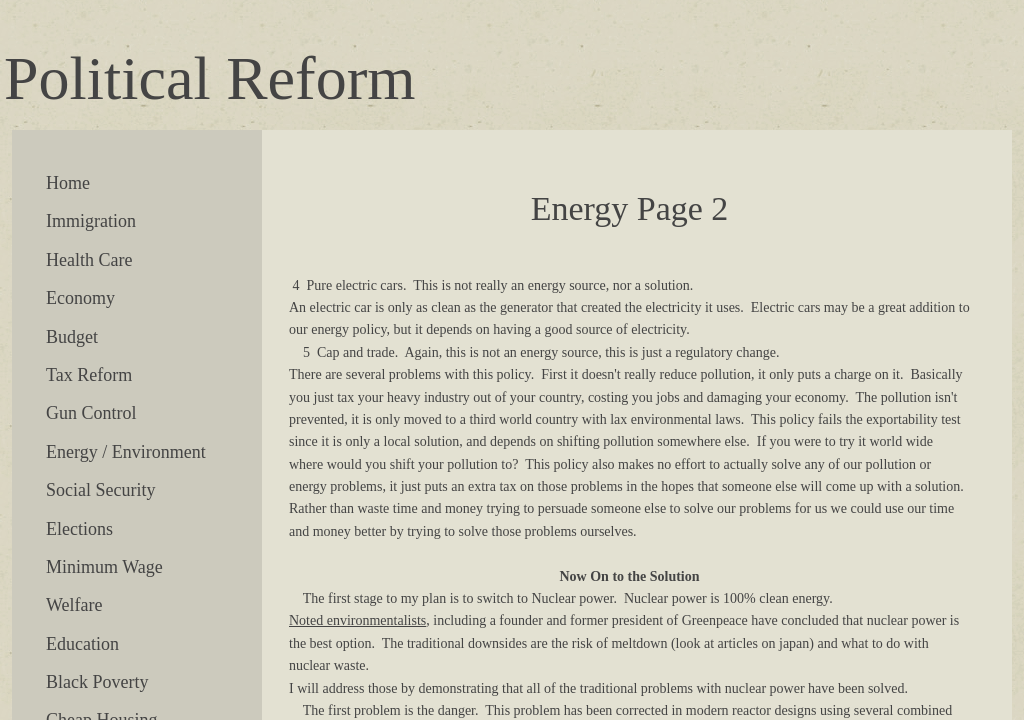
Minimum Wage (104, 567)
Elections (79, 529)
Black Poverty (97, 682)
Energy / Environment (126, 452)
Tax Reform (89, 375)
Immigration (91, 221)
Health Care (89, 260)
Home (68, 183)
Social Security (100, 490)
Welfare (74, 605)
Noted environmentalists (357, 620)
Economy (80, 298)
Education (82, 644)
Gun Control (91, 413)
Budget (72, 337)
